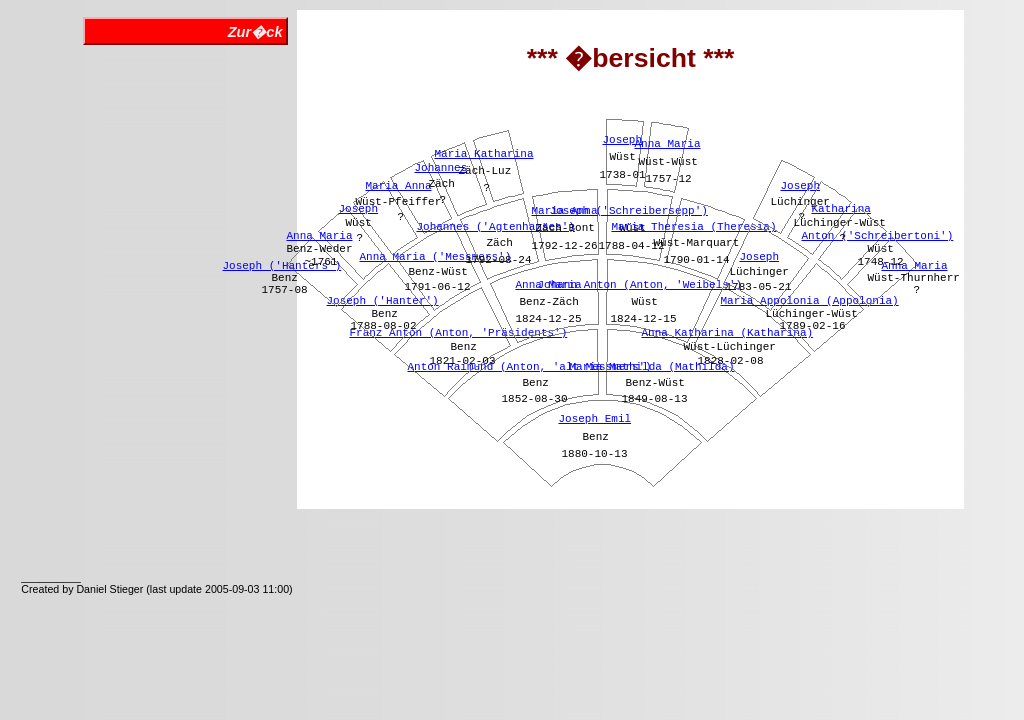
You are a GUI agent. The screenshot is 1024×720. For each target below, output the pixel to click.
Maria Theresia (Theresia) (693, 227)
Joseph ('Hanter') (382, 301)
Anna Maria (319, 236)
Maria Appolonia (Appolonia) (809, 301)
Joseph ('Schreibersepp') (628, 211)
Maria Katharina (483, 154)
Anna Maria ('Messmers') (435, 257)
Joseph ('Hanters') (281, 266)
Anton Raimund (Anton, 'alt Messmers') (529, 367)
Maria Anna (398, 186)
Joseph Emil (594, 419)
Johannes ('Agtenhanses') (495, 227)
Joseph (358, 209)
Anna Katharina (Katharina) (727, 333)
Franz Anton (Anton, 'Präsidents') (458, 333)
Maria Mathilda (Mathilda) (651, 367)
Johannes (440, 168)
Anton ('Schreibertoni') (877, 236)
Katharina (840, 209)
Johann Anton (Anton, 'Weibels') (639, 285)
